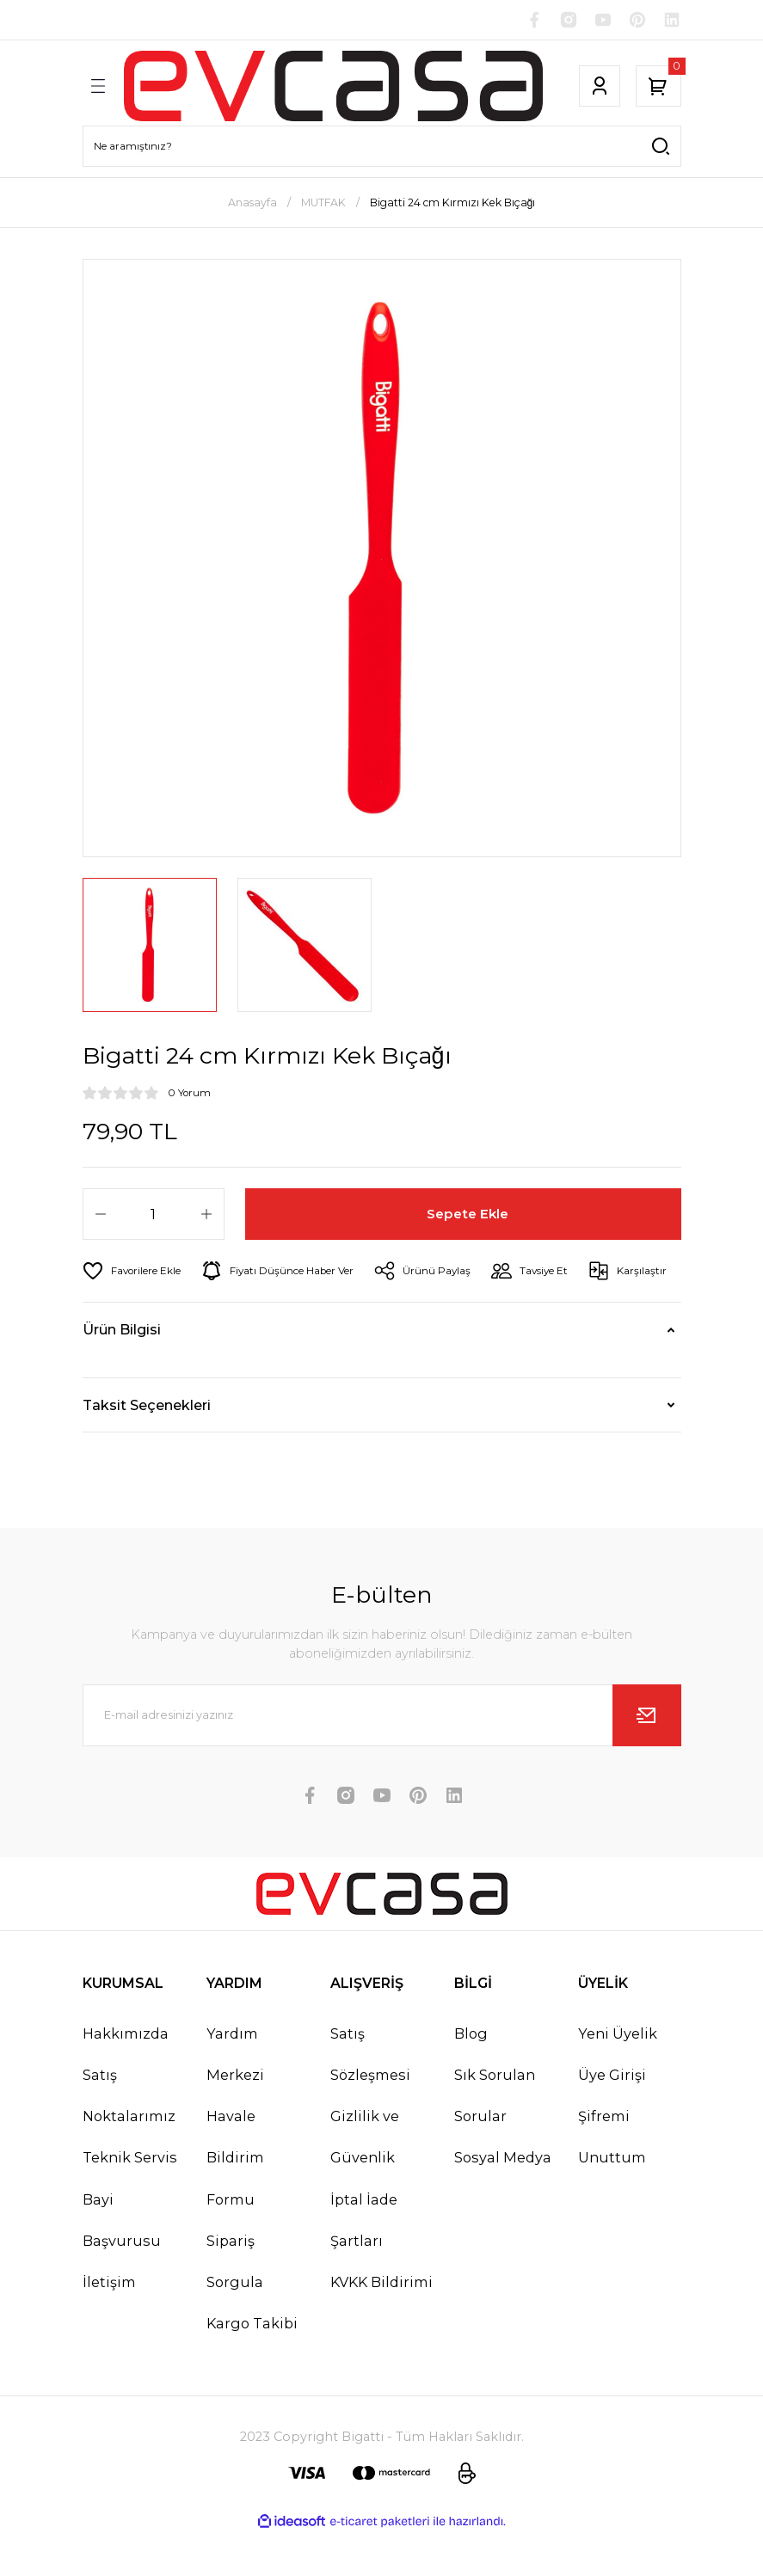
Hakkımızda (126, 2075)
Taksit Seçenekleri (147, 1447)
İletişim (109, 2324)
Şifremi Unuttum (612, 2179)
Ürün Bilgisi (122, 1372)
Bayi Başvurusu (122, 2262)
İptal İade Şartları (363, 2262)
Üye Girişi (612, 2116)
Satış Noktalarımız (129, 2137)
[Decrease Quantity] (100, 1216)
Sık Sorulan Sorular (494, 2137)
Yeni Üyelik (617, 2075)
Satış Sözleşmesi (370, 2096)
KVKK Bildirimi (381, 2324)
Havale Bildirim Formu (235, 2200)
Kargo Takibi (252, 2366)
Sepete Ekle (468, 1215)
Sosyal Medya (502, 2200)
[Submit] (646, 1757)
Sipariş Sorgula (234, 2303)
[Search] (382, 147)
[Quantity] (153, 1216)
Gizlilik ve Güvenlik (364, 2179)
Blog (471, 2075)
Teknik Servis (130, 2200)
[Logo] (332, 87)
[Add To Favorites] (135, 1272)
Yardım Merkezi (235, 2096)
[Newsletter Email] (382, 1757)
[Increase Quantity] (206, 1216)
